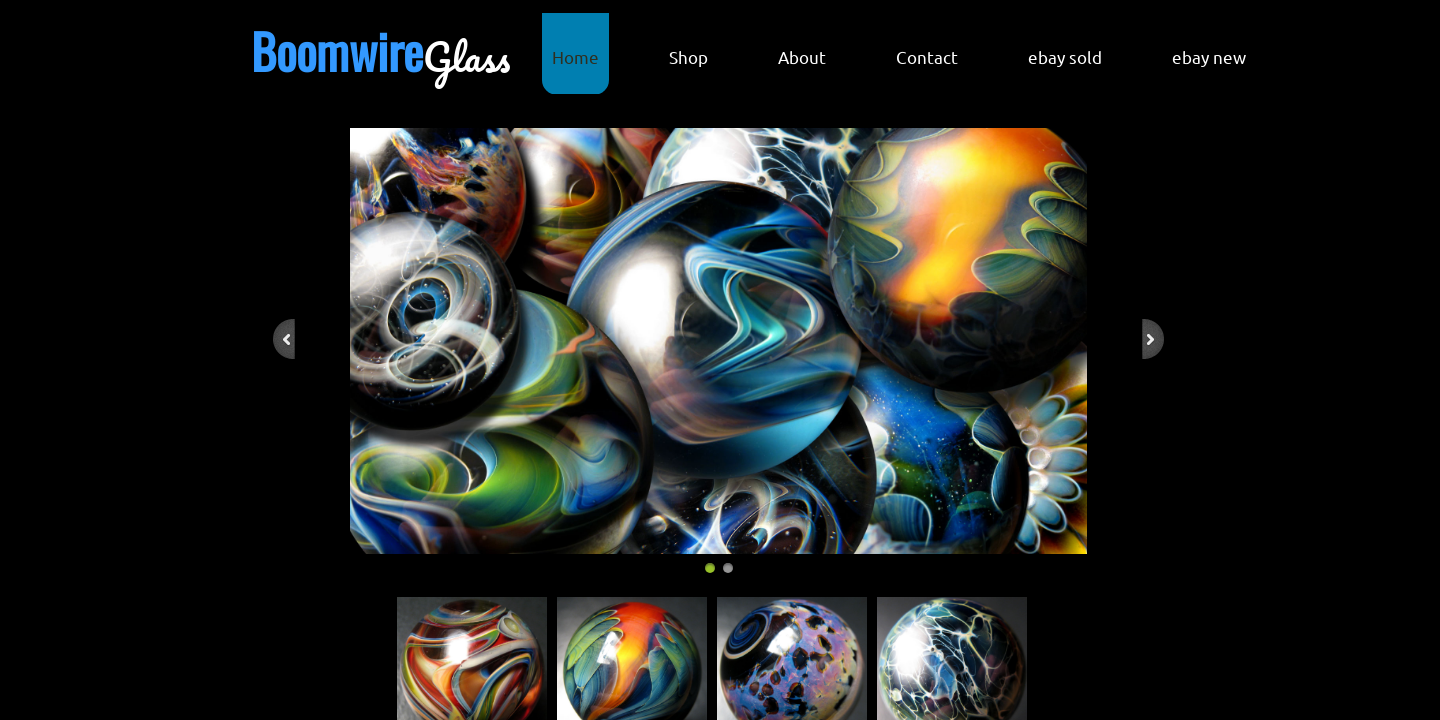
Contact (927, 56)
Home (575, 56)
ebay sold (1065, 56)
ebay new (1209, 56)
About (802, 56)
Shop (688, 56)
